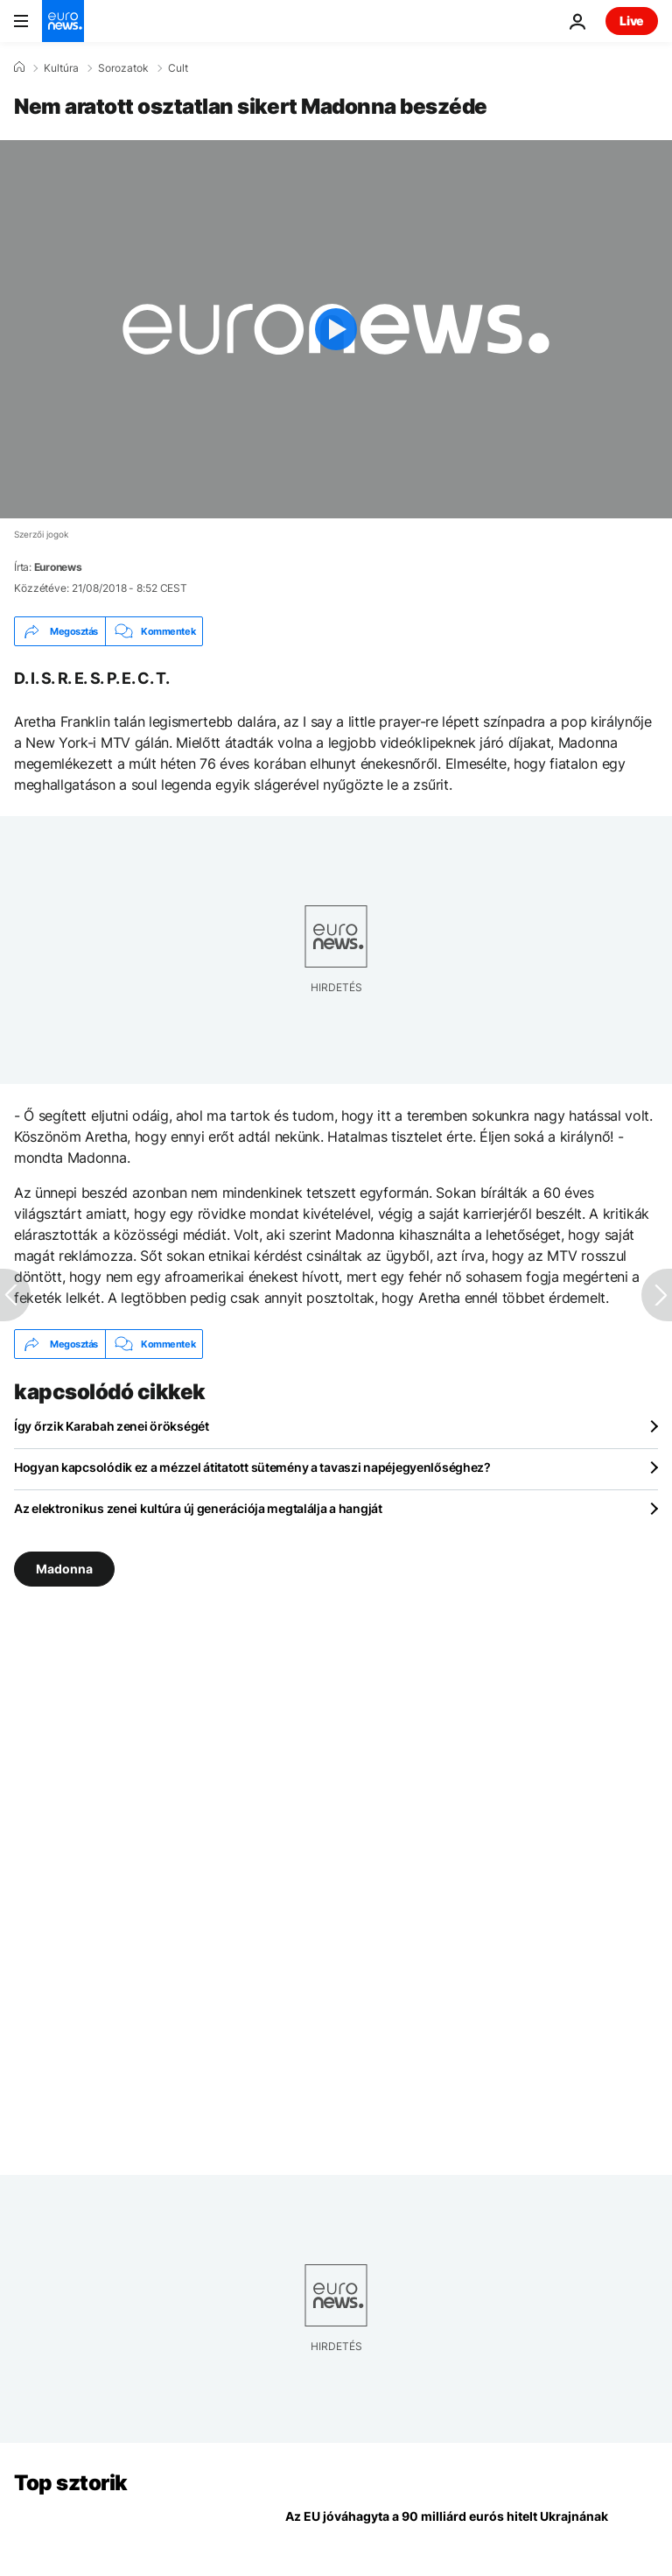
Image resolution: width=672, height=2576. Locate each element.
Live (632, 20)
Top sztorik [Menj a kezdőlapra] (71, 2482)
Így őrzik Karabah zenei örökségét (111, 1425)
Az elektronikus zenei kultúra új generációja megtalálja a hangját (198, 1508)
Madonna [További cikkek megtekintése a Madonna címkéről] (64, 1568)
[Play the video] (336, 329)
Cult (178, 68)
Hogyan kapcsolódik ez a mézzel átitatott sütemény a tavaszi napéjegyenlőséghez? (252, 1467)
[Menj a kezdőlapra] (63, 21)
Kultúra (61, 68)
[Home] (19, 67)
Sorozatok (123, 68)
